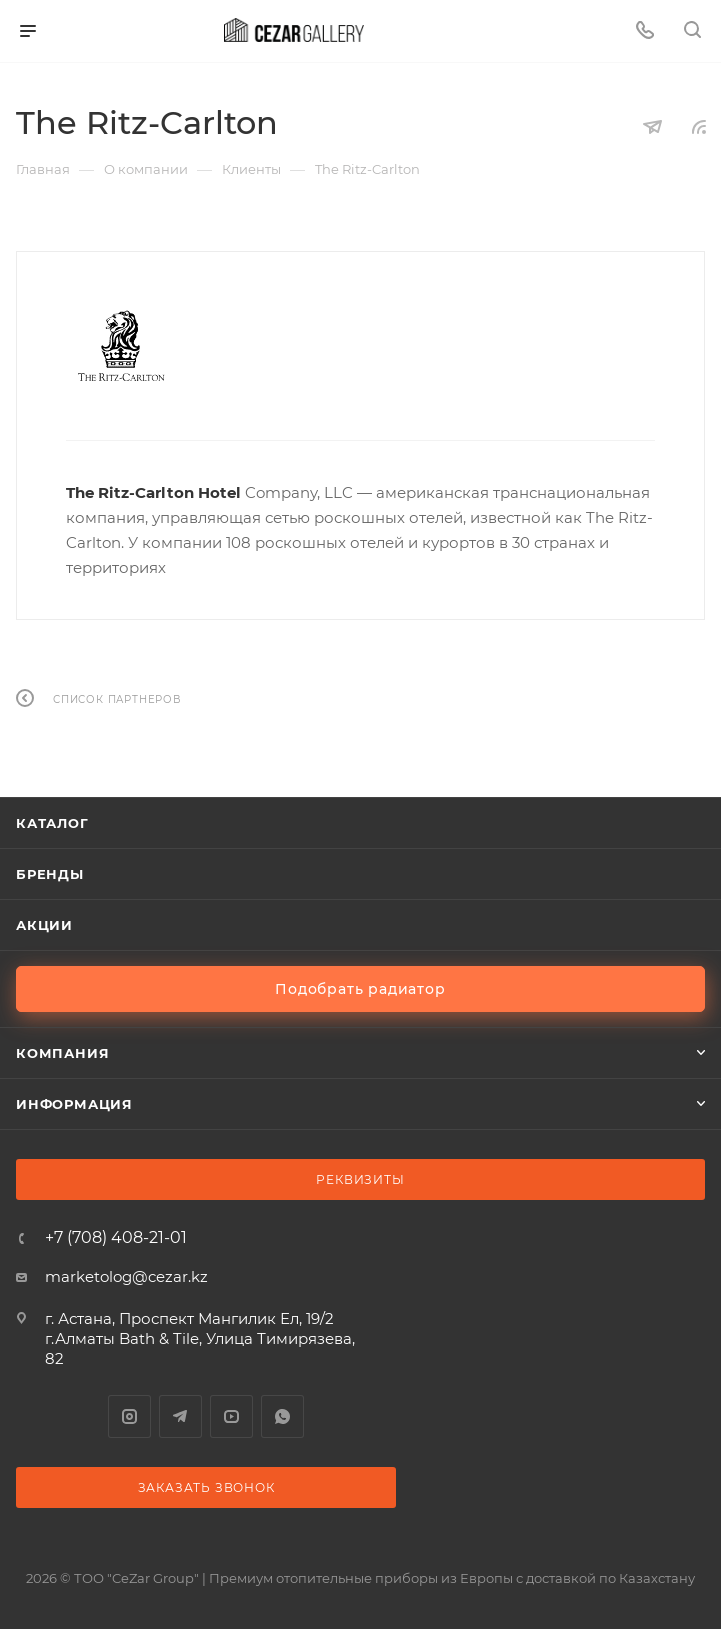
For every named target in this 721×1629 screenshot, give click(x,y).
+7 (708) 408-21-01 (116, 1238)
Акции (44, 925)
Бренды (50, 874)
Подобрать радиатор (360, 989)
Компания (62, 1053)
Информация (74, 1104)
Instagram (129, 1416)
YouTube (231, 1416)
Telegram (180, 1416)
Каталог (52, 823)
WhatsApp (282, 1416)
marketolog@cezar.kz (126, 1276)
